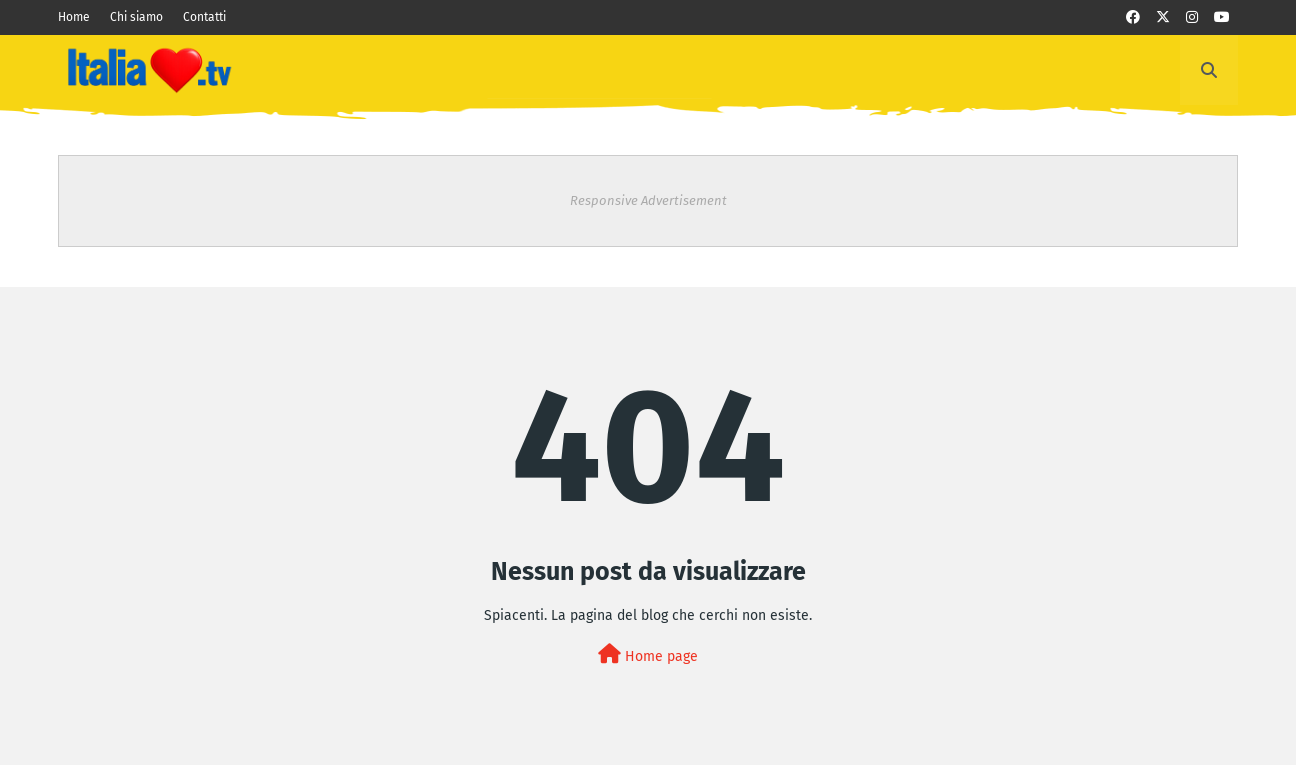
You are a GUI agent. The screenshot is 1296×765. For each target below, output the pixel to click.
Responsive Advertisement (648, 200)
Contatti (204, 17)
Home (74, 17)
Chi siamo (136, 17)
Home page (648, 654)
